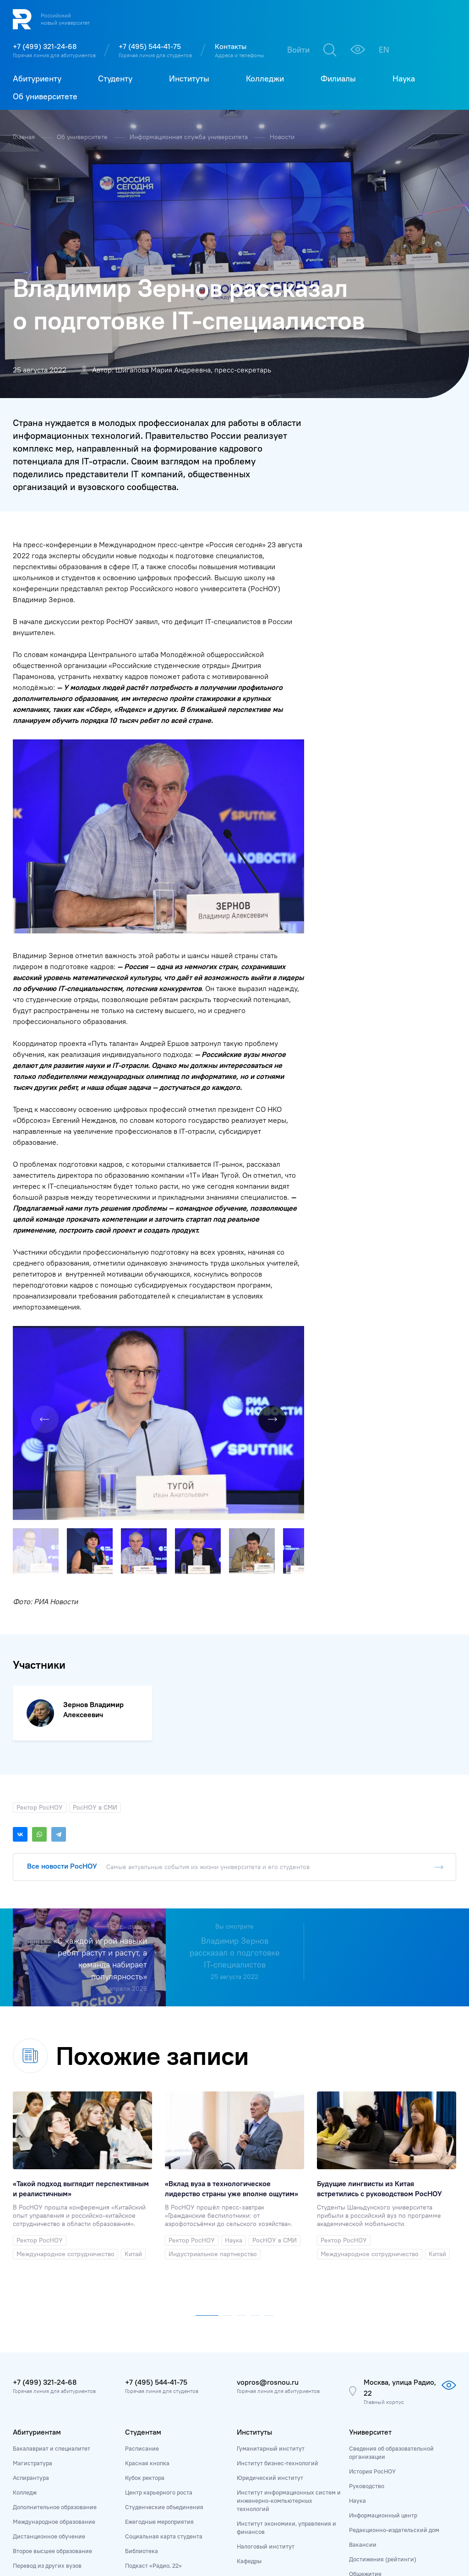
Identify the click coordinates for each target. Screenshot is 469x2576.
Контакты (230, 46)
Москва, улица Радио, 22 (400, 2201)
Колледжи (254, 2400)
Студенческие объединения (164, 2320)
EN (384, 49)
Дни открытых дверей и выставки (59, 2408)
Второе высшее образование (52, 2364)
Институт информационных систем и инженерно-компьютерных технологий (289, 2314)
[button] (296, 1148)
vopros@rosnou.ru (268, 2195)
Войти (298, 49)
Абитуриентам (37, 2245)
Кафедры (249, 2374)
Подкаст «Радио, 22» (153, 2379)
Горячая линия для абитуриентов (54, 55)
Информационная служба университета (190, 137)
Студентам (143, 2245)
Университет (370, 2245)
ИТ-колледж (253, 2432)
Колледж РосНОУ (260, 2417)
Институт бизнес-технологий (277, 2276)
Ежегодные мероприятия (159, 2335)
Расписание (142, 2262)
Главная (25, 137)
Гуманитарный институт (271, 2262)
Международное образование (54, 2335)
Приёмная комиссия (41, 2394)
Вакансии (362, 2358)
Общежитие (365, 2387)
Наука (357, 2314)
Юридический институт (270, 2291)
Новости (282, 137)
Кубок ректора (144, 2291)
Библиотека (141, 2364)
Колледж (25, 2306)
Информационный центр (383, 2329)
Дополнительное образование (55, 2320)
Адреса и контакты (375, 2470)
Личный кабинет (36, 2423)
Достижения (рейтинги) (382, 2373)
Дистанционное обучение (49, 2350)
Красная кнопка (147, 2276)
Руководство (366, 2299)
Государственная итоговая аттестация (178, 2408)
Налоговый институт (265, 2360)
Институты (254, 2245)
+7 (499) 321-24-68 (44, 46)
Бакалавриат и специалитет (51, 2262)
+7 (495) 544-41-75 (150, 46)
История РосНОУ (372, 2285)
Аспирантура (31, 2291)
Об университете (83, 137)
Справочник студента (155, 2394)
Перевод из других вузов (47, 2379)
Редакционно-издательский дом (394, 2343)
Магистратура (32, 2276)
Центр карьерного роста (158, 2306)
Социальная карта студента (163, 2350)
